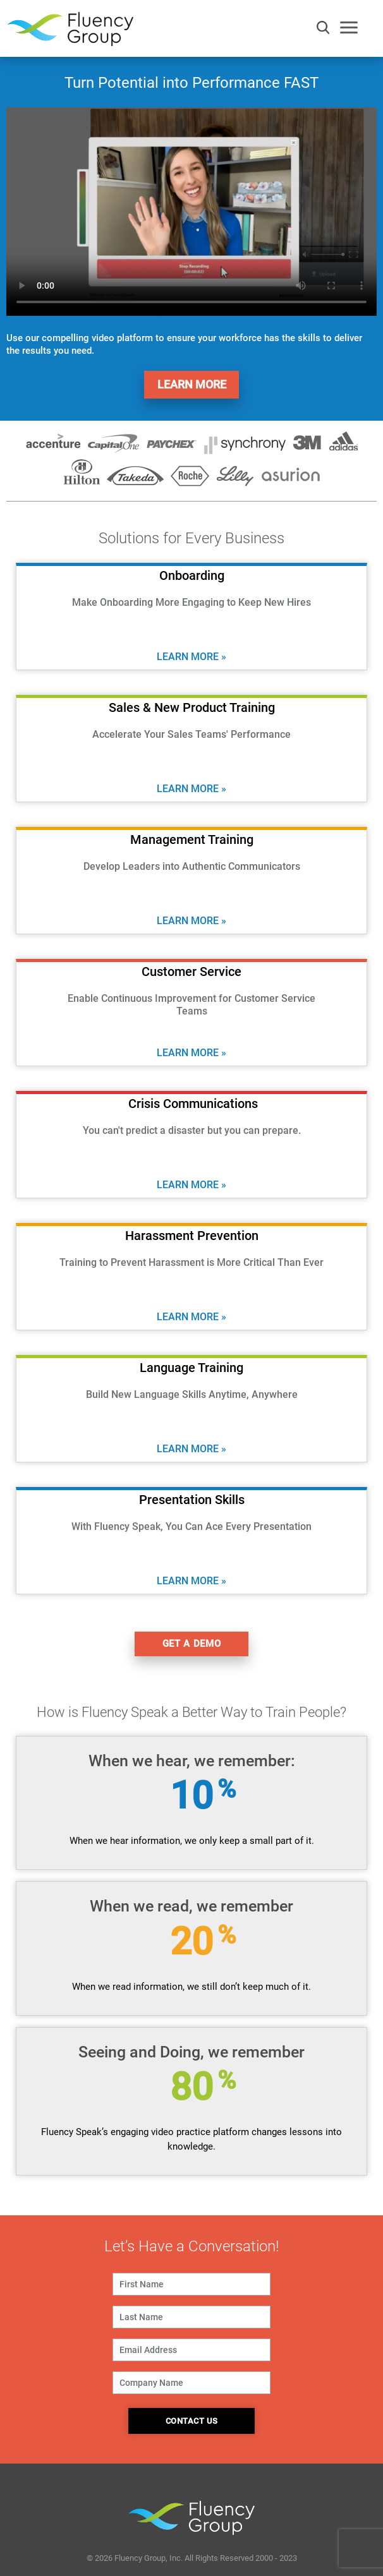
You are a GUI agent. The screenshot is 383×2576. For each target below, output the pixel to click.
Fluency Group (70, 32)
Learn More (191, 384)
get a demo (191, 1643)
